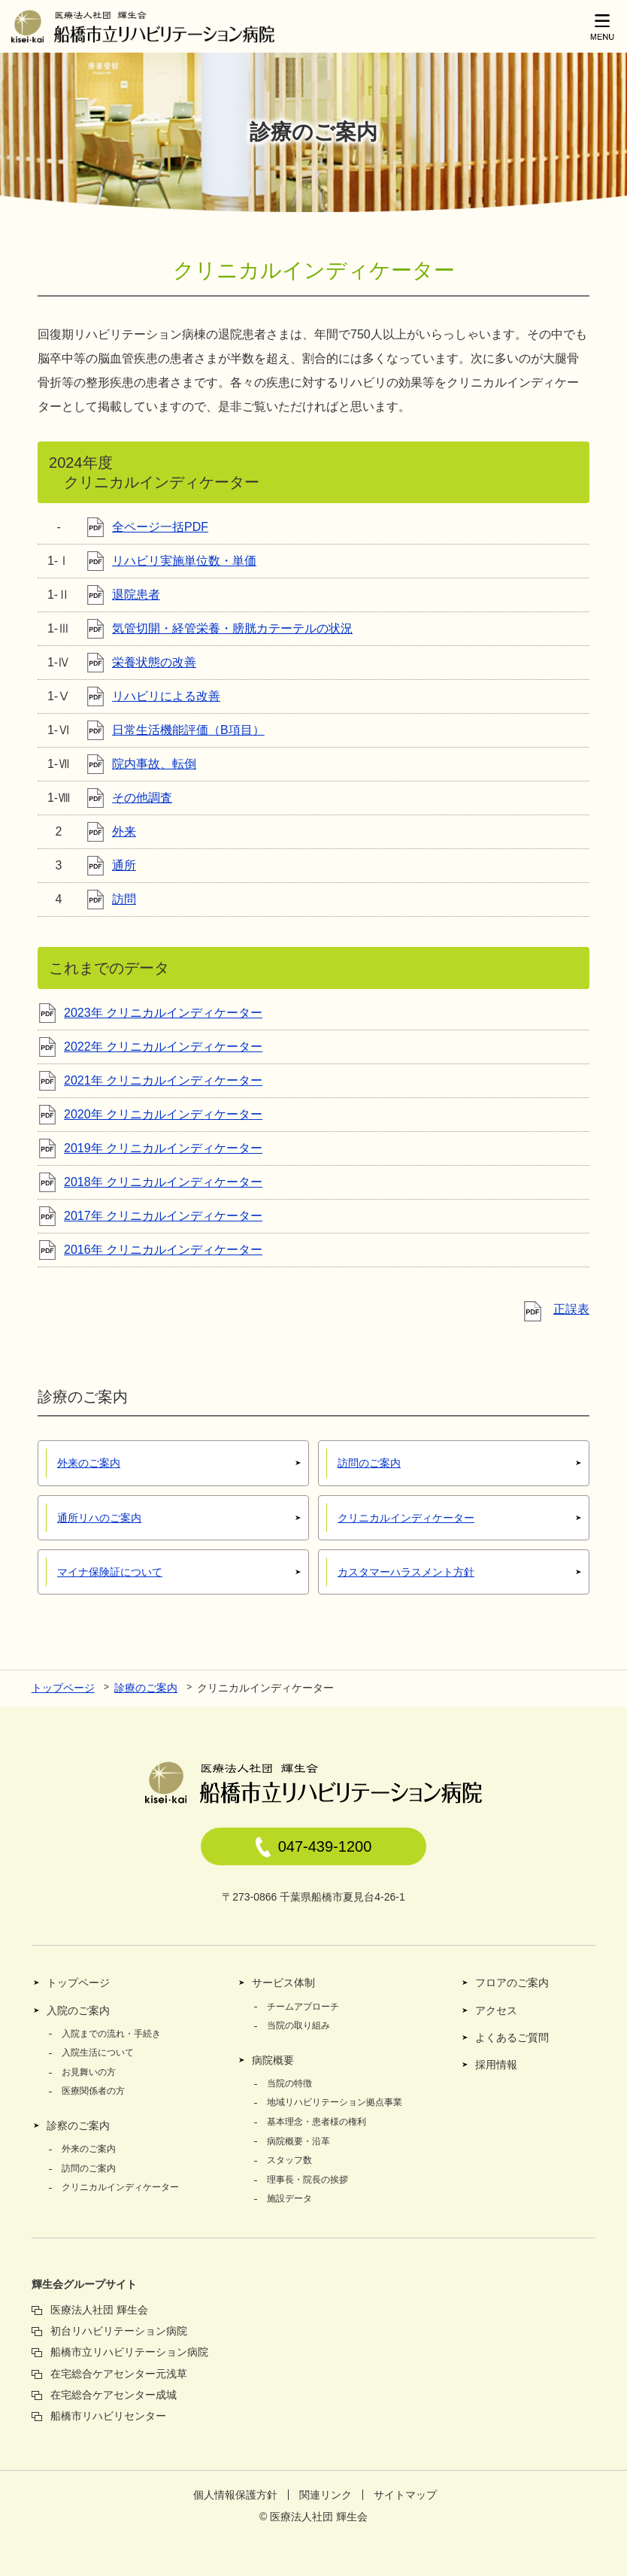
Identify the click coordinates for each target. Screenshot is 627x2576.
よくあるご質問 (512, 2037)
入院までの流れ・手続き (111, 2033)
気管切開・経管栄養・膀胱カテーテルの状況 (232, 628)
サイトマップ (405, 2495)
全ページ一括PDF (160, 526)
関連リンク (325, 2495)
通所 (124, 865)
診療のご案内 (145, 1688)
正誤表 (571, 1309)
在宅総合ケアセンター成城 (113, 2395)
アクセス (496, 2010)
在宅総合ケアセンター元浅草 (118, 2374)
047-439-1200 (314, 1847)
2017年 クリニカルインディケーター (163, 1215)
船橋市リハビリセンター (108, 2416)
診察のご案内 (78, 2125)
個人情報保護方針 (235, 2495)
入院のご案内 (78, 2010)
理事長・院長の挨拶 (307, 2179)
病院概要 (273, 2060)
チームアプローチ (303, 2006)
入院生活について (98, 2052)
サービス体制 (283, 1983)
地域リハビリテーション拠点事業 (334, 2102)
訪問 (124, 899)
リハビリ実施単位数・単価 (184, 560)
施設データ (289, 2198)
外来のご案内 (89, 2149)
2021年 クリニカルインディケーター (163, 1080)
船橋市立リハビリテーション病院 (129, 2352)
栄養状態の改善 (154, 662)
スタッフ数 (289, 2160)
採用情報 (496, 2065)
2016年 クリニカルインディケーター (163, 1249)
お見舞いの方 (89, 2072)
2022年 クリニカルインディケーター (163, 1046)
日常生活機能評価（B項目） (188, 730)
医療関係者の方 (93, 2091)
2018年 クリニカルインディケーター (163, 1182)
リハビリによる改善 (166, 696)
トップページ (63, 1688)
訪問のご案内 (89, 2168)
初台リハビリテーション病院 (118, 2331)
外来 (124, 831)
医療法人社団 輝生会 (99, 2310)
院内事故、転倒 (154, 763)
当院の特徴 (289, 2083)
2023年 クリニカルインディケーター (163, 1012)
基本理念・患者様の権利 (316, 2121)
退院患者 (136, 594)
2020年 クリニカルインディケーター (163, 1114)
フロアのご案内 (512, 1983)
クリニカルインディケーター (120, 2187)
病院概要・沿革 (298, 2141)
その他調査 (142, 797)
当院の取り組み (298, 2025)
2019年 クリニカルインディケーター (163, 1148)
